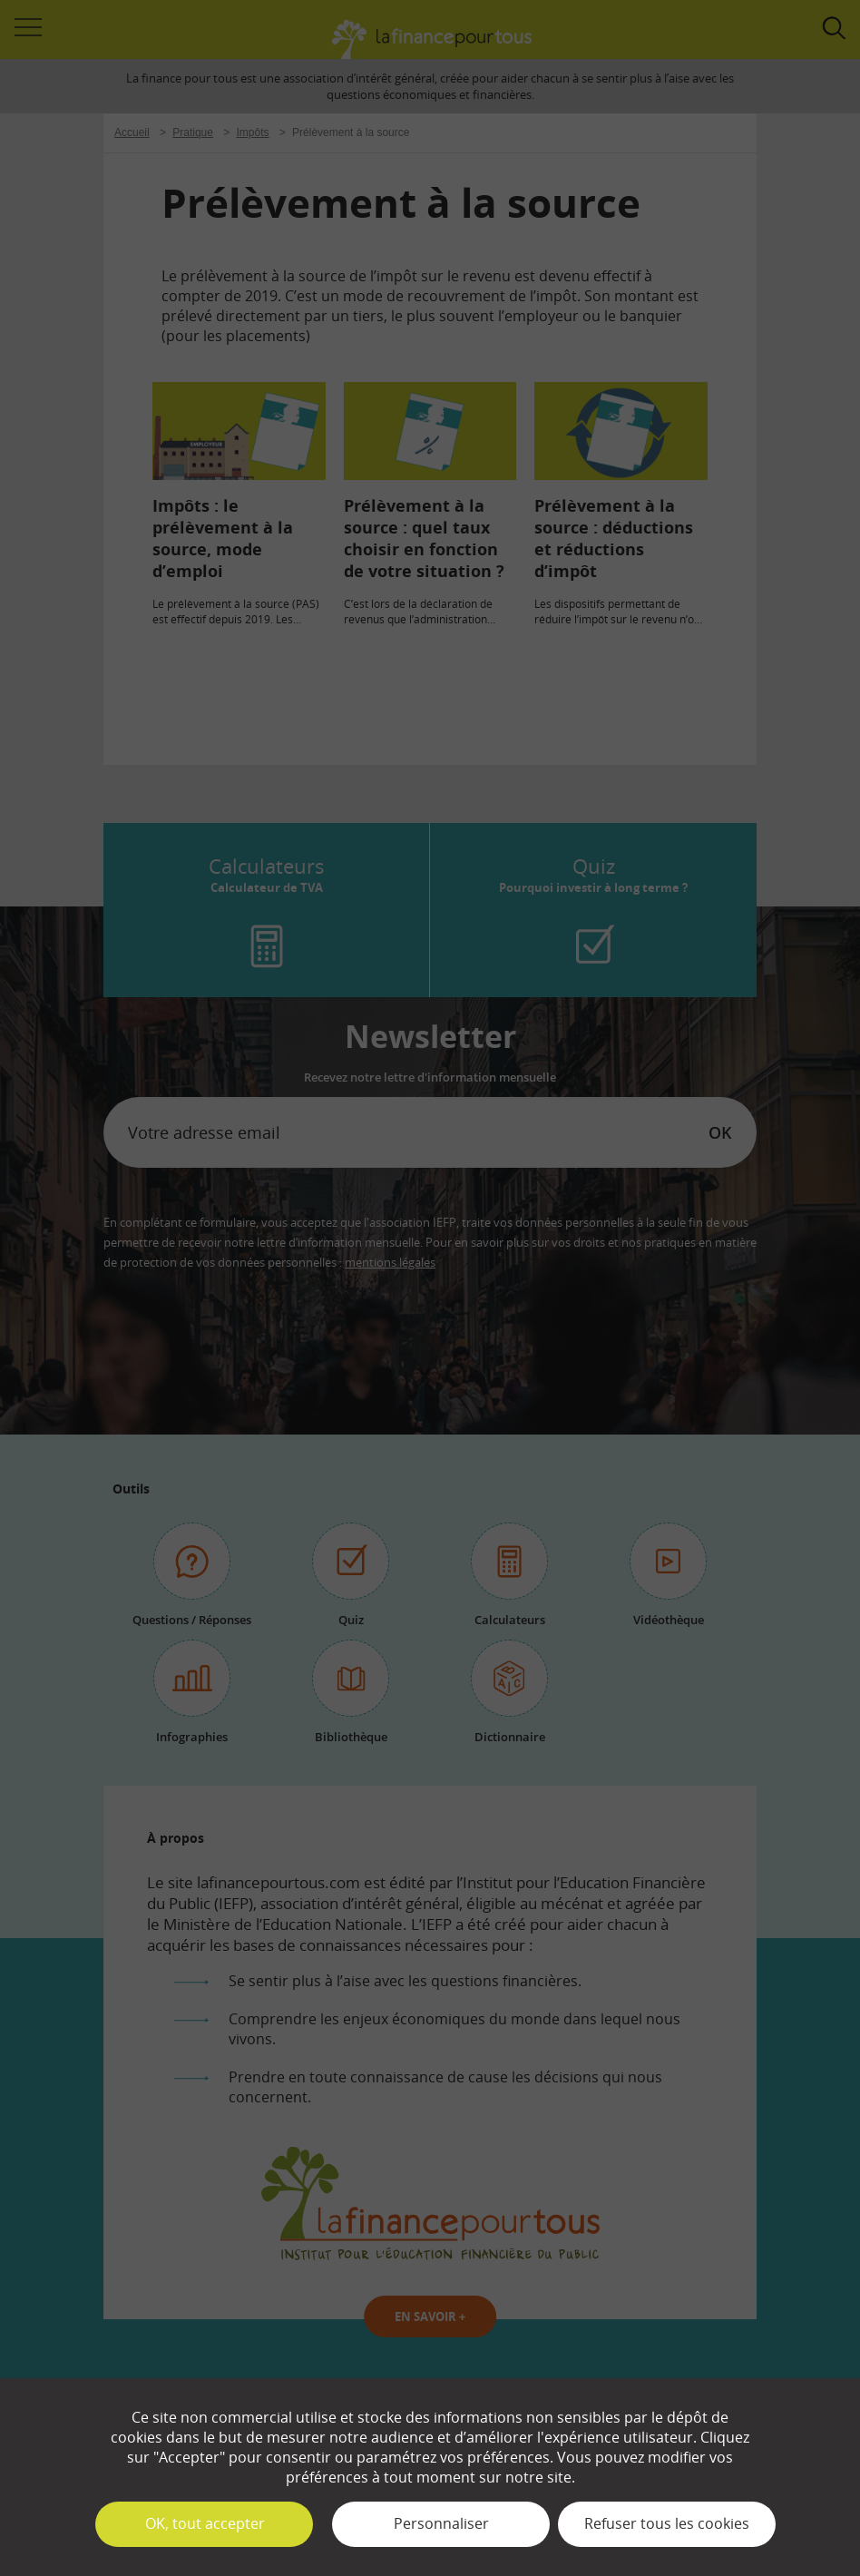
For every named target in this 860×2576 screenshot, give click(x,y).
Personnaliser (441, 2523)
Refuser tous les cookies (666, 2523)
